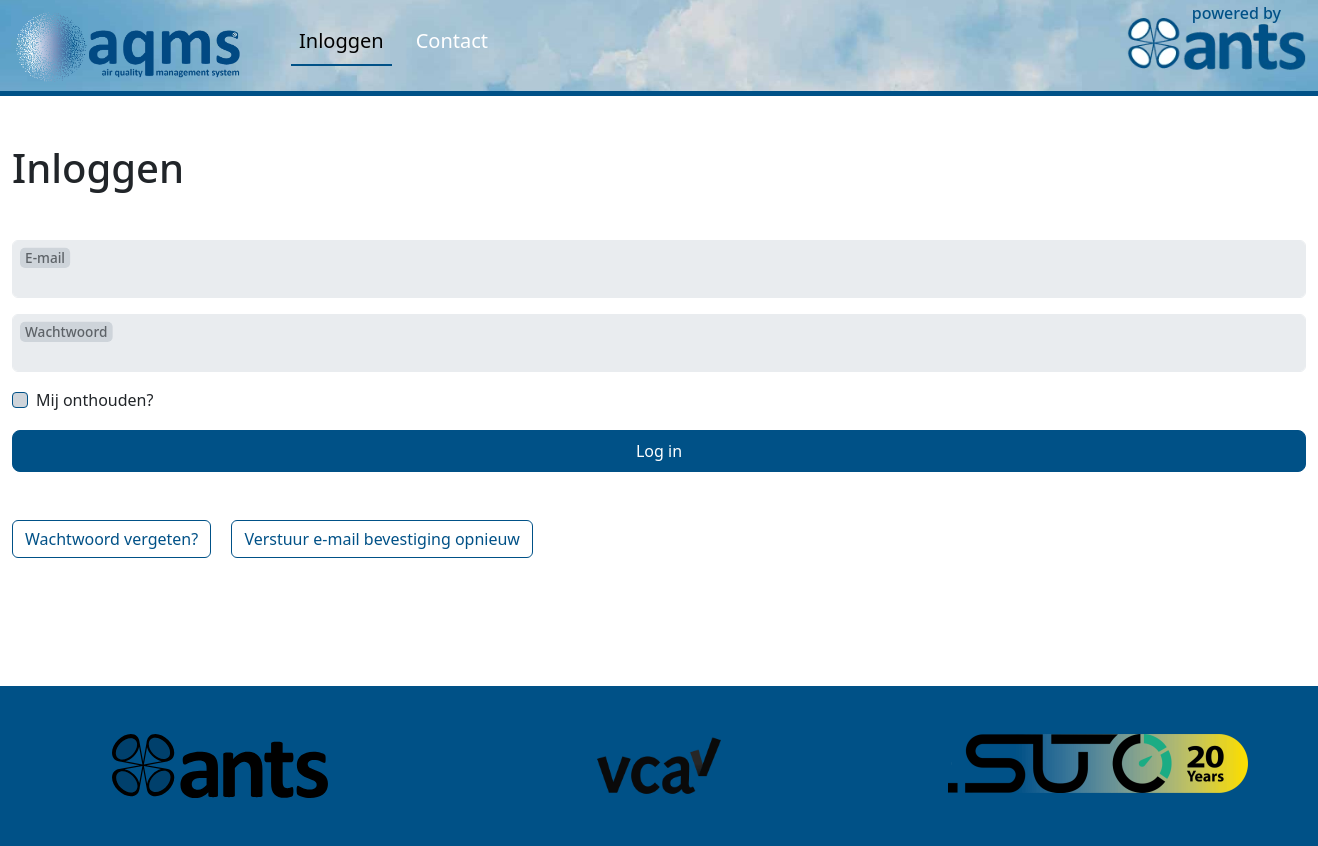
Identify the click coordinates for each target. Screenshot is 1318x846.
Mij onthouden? (94, 400)
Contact (452, 40)
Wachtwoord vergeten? (111, 539)
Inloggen (341, 40)
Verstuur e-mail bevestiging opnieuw (382, 539)
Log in (659, 451)
